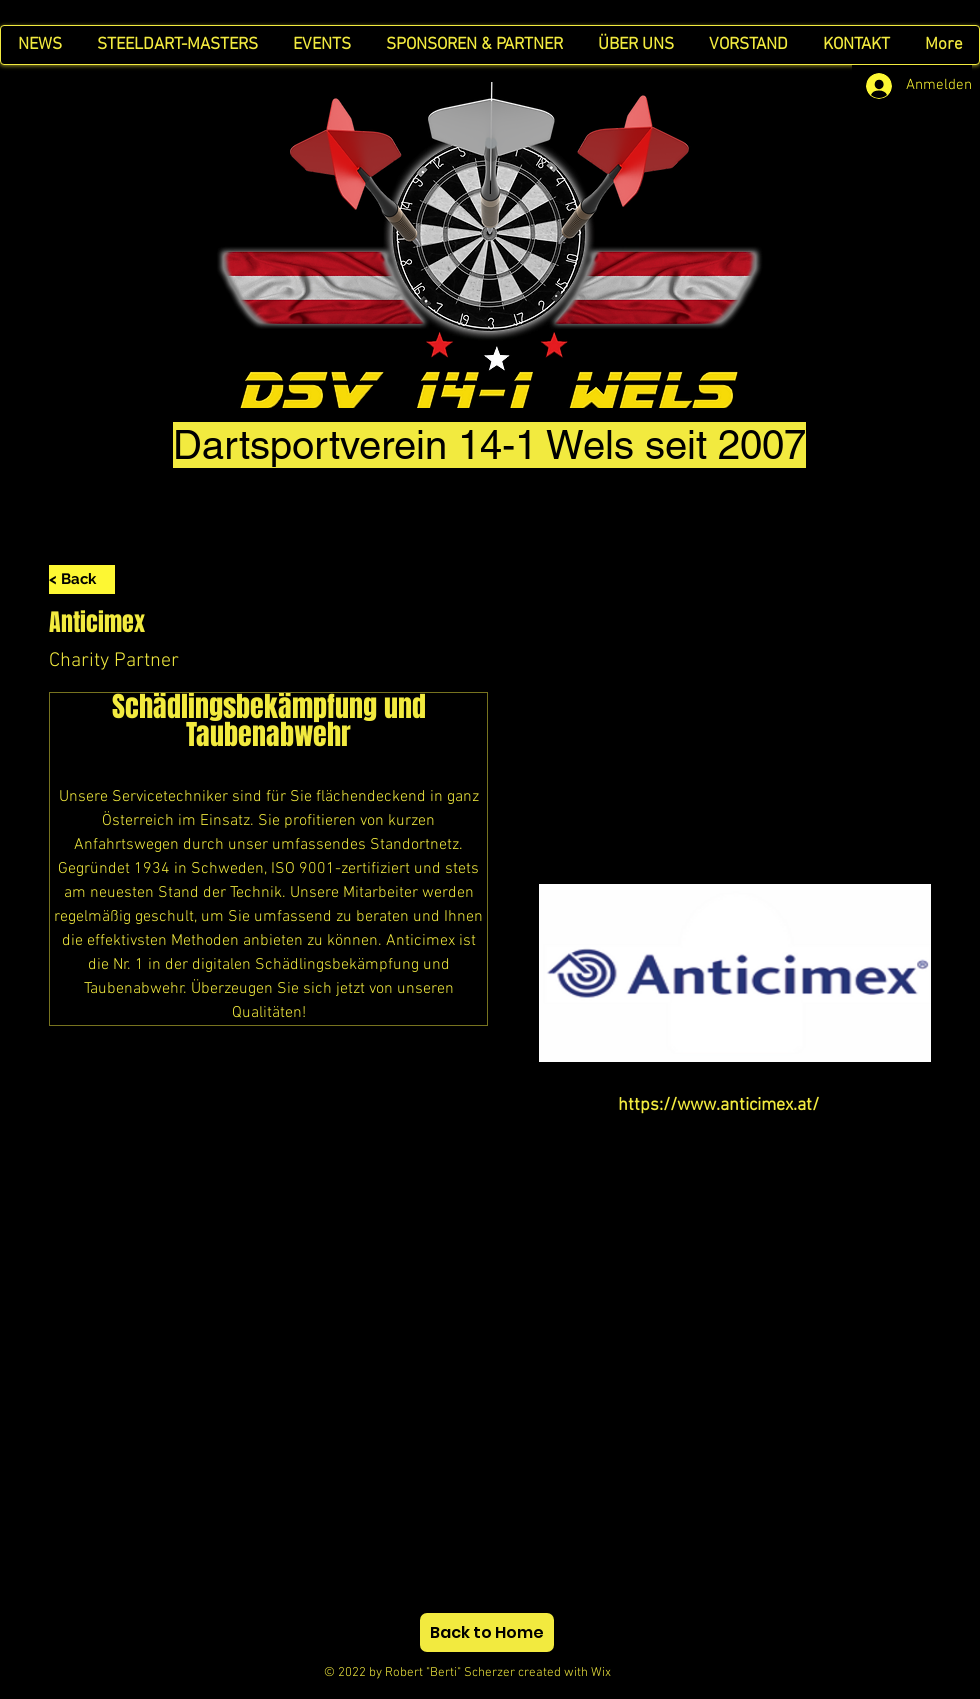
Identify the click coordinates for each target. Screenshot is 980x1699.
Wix (619, 1673)
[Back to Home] (487, 1632)
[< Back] (82, 579)
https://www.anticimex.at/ (718, 1105)
